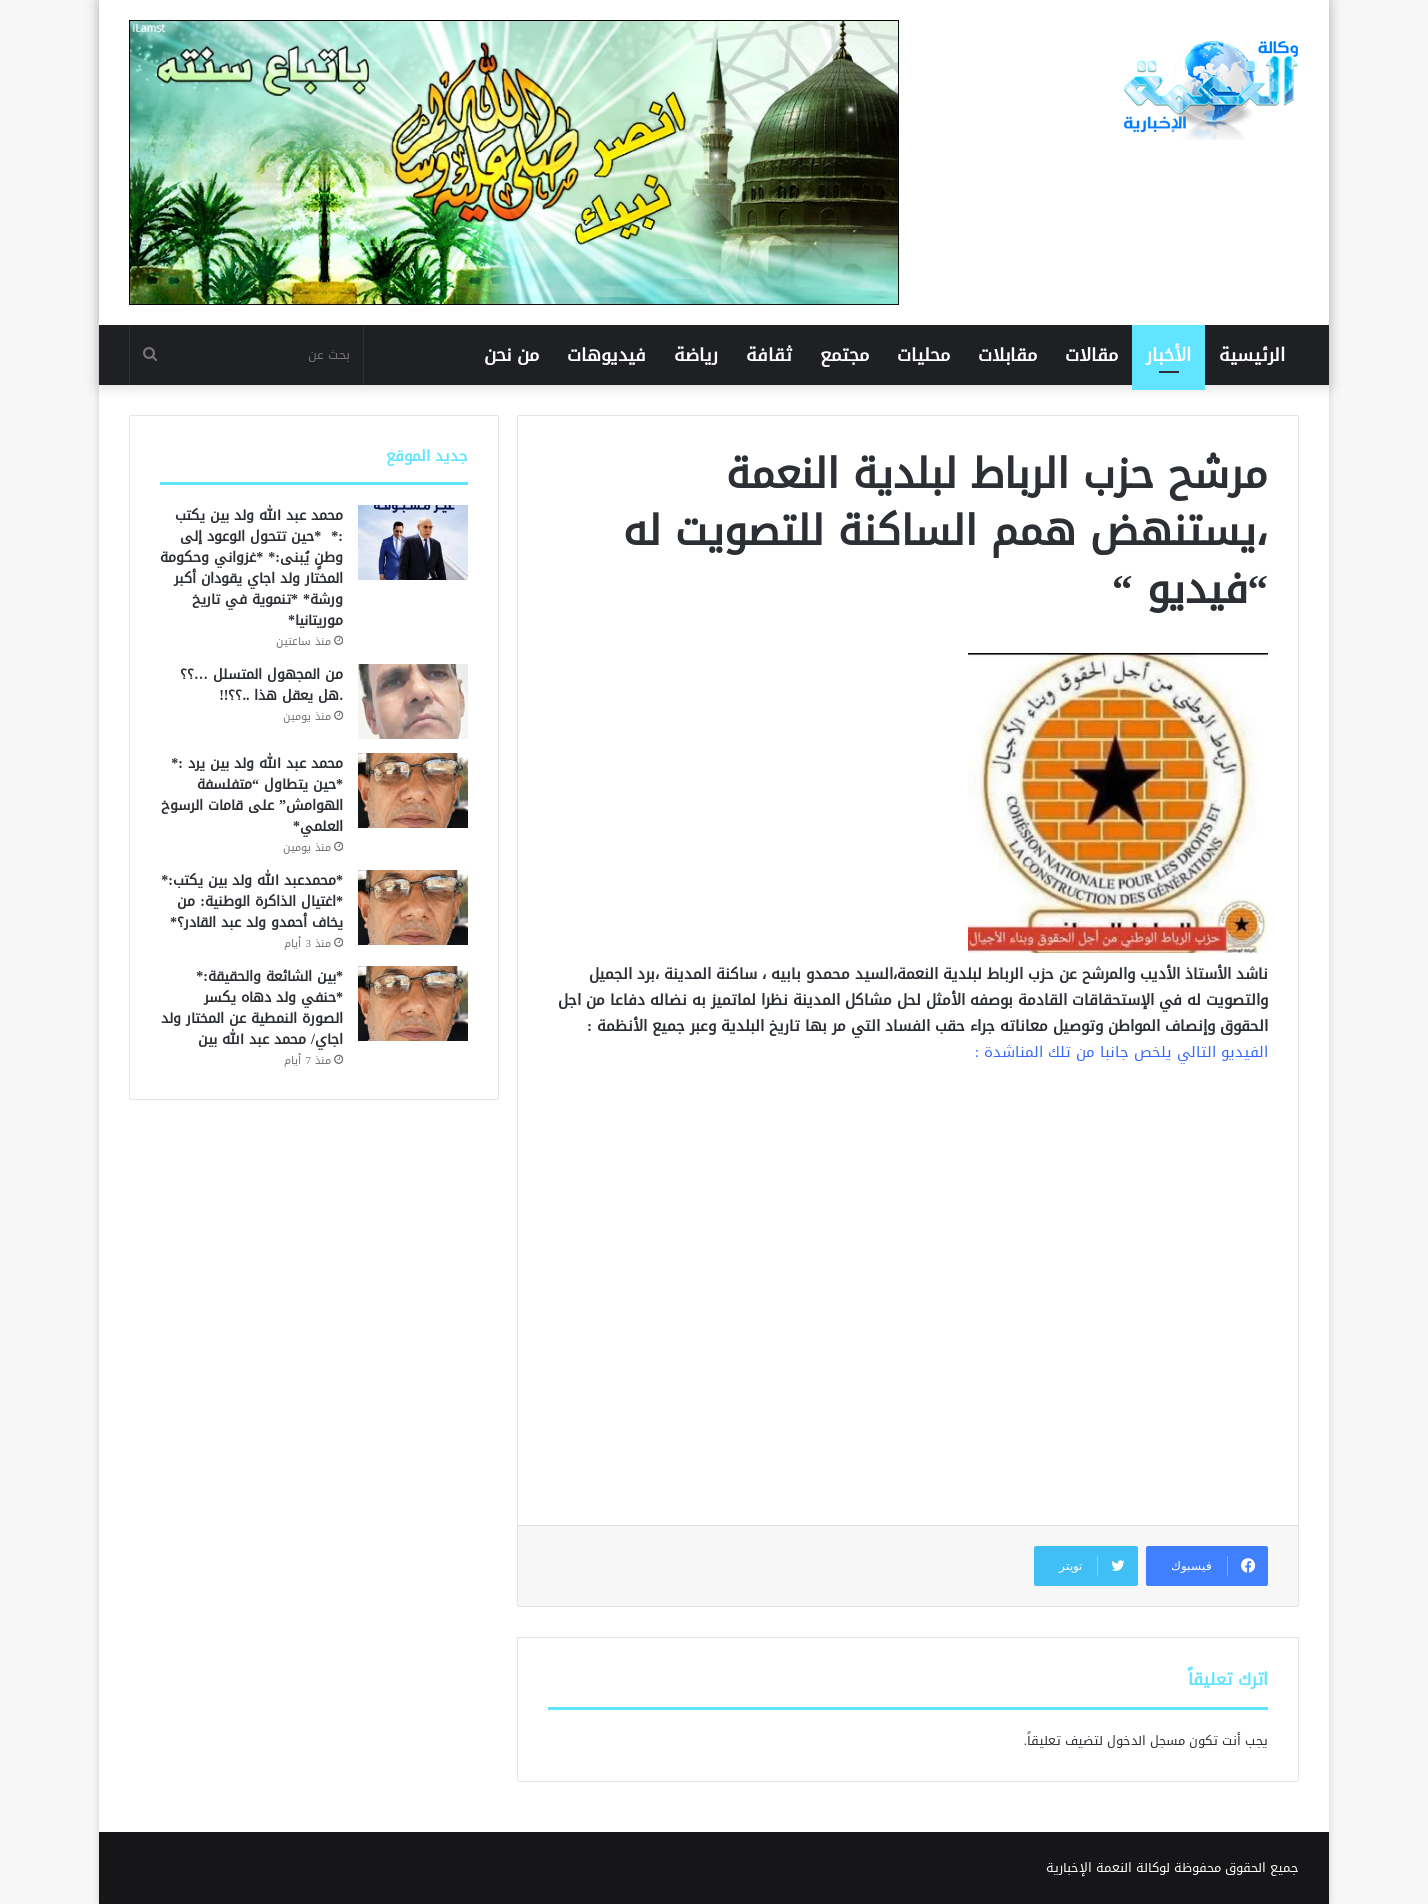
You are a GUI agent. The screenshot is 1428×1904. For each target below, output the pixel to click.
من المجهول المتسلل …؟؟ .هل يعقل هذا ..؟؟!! (261, 685)
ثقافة (769, 355)
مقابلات (1007, 355)
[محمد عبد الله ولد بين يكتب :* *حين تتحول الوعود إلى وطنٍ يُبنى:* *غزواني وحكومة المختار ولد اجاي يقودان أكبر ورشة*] (413, 542)
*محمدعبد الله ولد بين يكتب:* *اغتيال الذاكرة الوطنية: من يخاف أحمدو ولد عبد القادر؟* (252, 901)
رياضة (696, 355)
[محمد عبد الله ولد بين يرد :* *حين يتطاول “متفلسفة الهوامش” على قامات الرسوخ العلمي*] (413, 790)
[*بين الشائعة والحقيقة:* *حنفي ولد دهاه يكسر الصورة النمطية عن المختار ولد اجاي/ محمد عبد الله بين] (413, 1003)
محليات (923, 355)
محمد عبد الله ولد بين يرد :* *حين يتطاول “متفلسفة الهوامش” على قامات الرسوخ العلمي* (252, 795)
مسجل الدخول (1146, 1740)
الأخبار (1168, 355)
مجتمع (844, 355)
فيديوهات (606, 355)
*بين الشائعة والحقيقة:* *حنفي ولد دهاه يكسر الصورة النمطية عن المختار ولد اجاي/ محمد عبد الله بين (252, 1008)
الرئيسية (1252, 355)
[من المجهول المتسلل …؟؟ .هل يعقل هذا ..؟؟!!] (413, 701)
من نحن (511, 355)
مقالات (1091, 355)
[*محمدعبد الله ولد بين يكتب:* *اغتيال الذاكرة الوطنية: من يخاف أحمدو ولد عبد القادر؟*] (413, 907)
